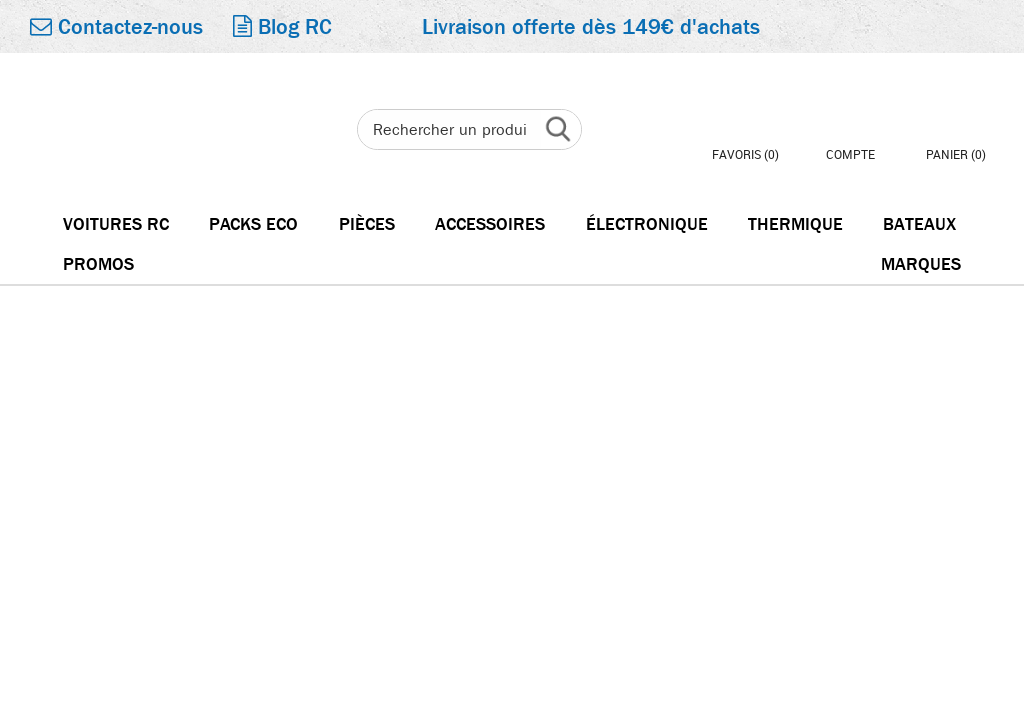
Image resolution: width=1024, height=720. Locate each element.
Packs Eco (253, 224)
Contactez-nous (116, 27)
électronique (647, 224)
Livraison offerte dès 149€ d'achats (591, 27)
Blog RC (282, 27)
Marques (921, 264)
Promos (98, 264)
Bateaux (919, 224)
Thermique (795, 224)
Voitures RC (116, 224)
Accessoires (490, 224)
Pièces (367, 224)
